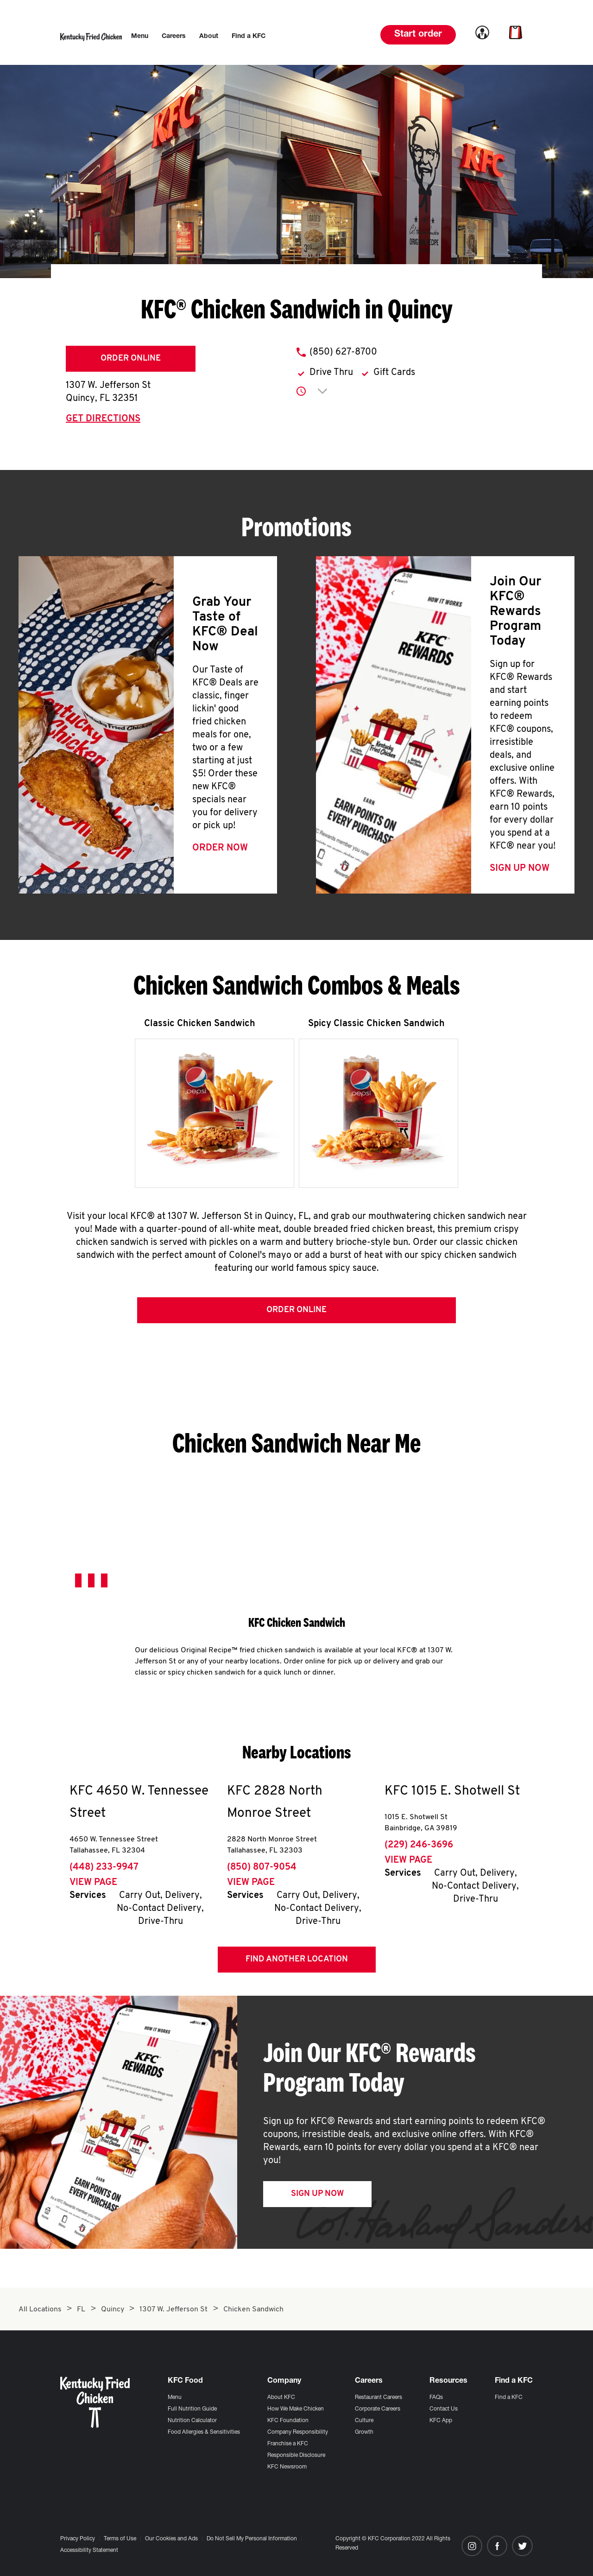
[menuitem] (139, 36)
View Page (93, 1884)
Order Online (131, 358)
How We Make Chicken (295, 2409)
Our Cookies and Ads (171, 2539)
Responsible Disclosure (296, 2455)
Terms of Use (120, 2539)
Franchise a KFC (287, 2444)
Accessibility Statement (89, 2550)
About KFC (281, 2397)
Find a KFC (509, 2397)
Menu (175, 2397)
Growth (364, 2432)
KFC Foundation (288, 2421)
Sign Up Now (519, 868)
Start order (418, 34)
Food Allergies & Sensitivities (204, 2432)
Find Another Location (297, 1961)
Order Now (220, 848)
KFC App (440, 2421)
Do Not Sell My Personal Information (252, 2539)
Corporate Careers (377, 2409)
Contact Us (443, 2409)
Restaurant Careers (378, 2397)
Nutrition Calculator (192, 2421)
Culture (364, 2421)
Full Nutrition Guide (192, 2409)
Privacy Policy (77, 2539)
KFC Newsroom (287, 2467)
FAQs (436, 2397)
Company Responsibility (297, 2432)
